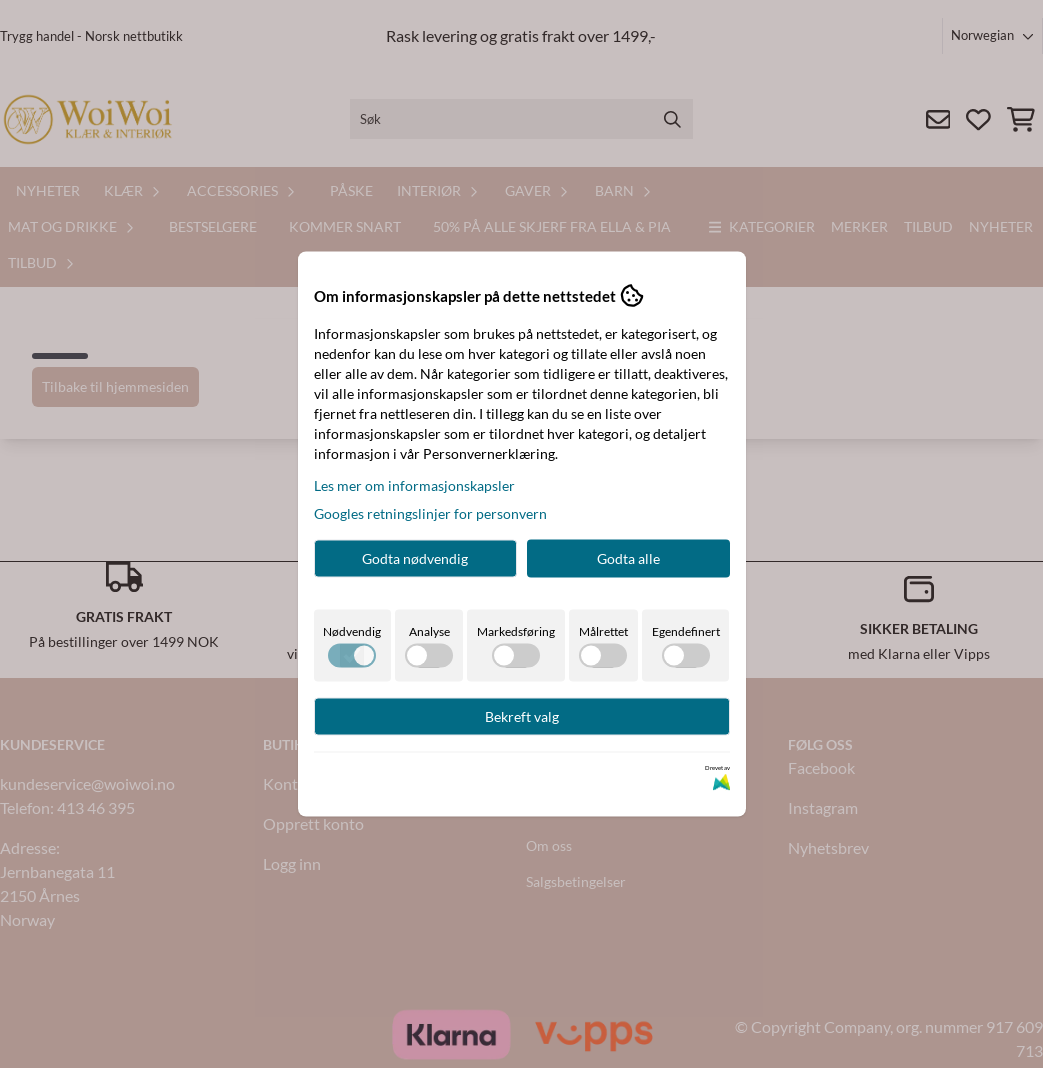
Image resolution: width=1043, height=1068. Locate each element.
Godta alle (628, 558)
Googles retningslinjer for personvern (430, 513)
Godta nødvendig (415, 558)
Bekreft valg (522, 716)
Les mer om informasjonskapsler (414, 485)
